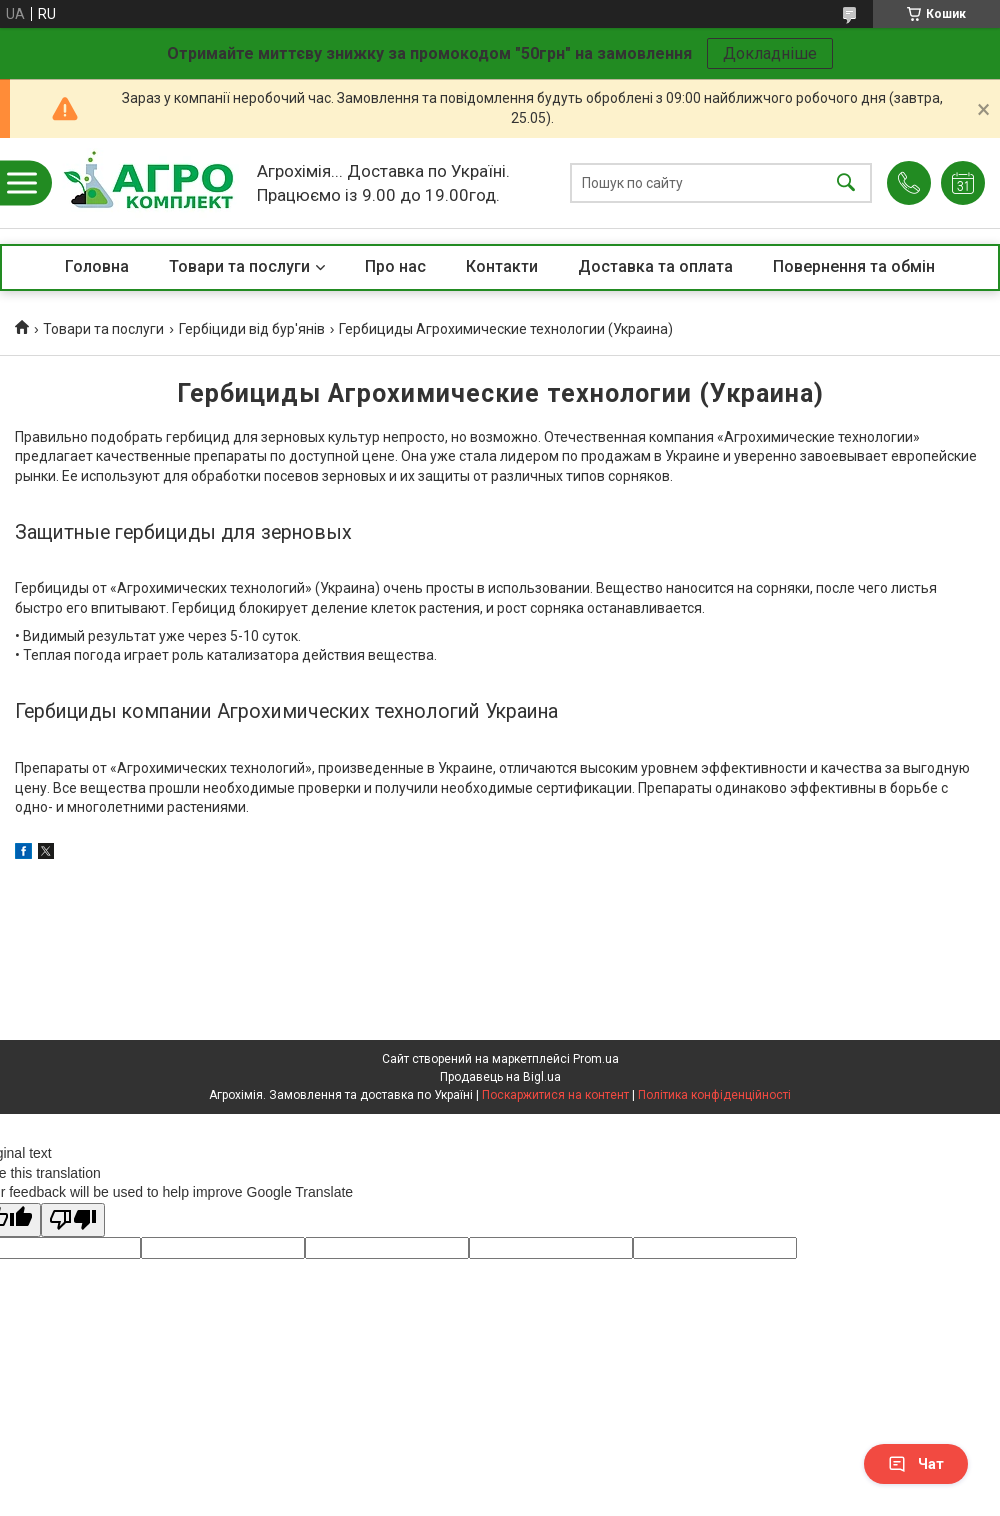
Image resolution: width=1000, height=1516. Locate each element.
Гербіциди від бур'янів (252, 329)
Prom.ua (596, 1059)
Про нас (395, 266)
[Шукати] (846, 183)
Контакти (502, 266)
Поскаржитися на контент (555, 1095)
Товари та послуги (239, 266)
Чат (916, 1464)
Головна (97, 266)
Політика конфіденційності (714, 1095)
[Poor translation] (73, 1220)
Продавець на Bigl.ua (500, 1077)
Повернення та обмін (854, 266)
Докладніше (770, 53)
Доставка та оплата (655, 266)
